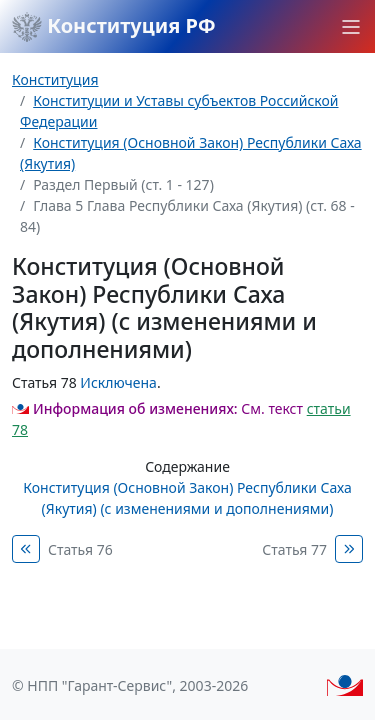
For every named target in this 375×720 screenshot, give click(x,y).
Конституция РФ (114, 27)
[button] (351, 27)
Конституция (55, 79)
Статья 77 (294, 549)
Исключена (118, 382)
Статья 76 (80, 549)
